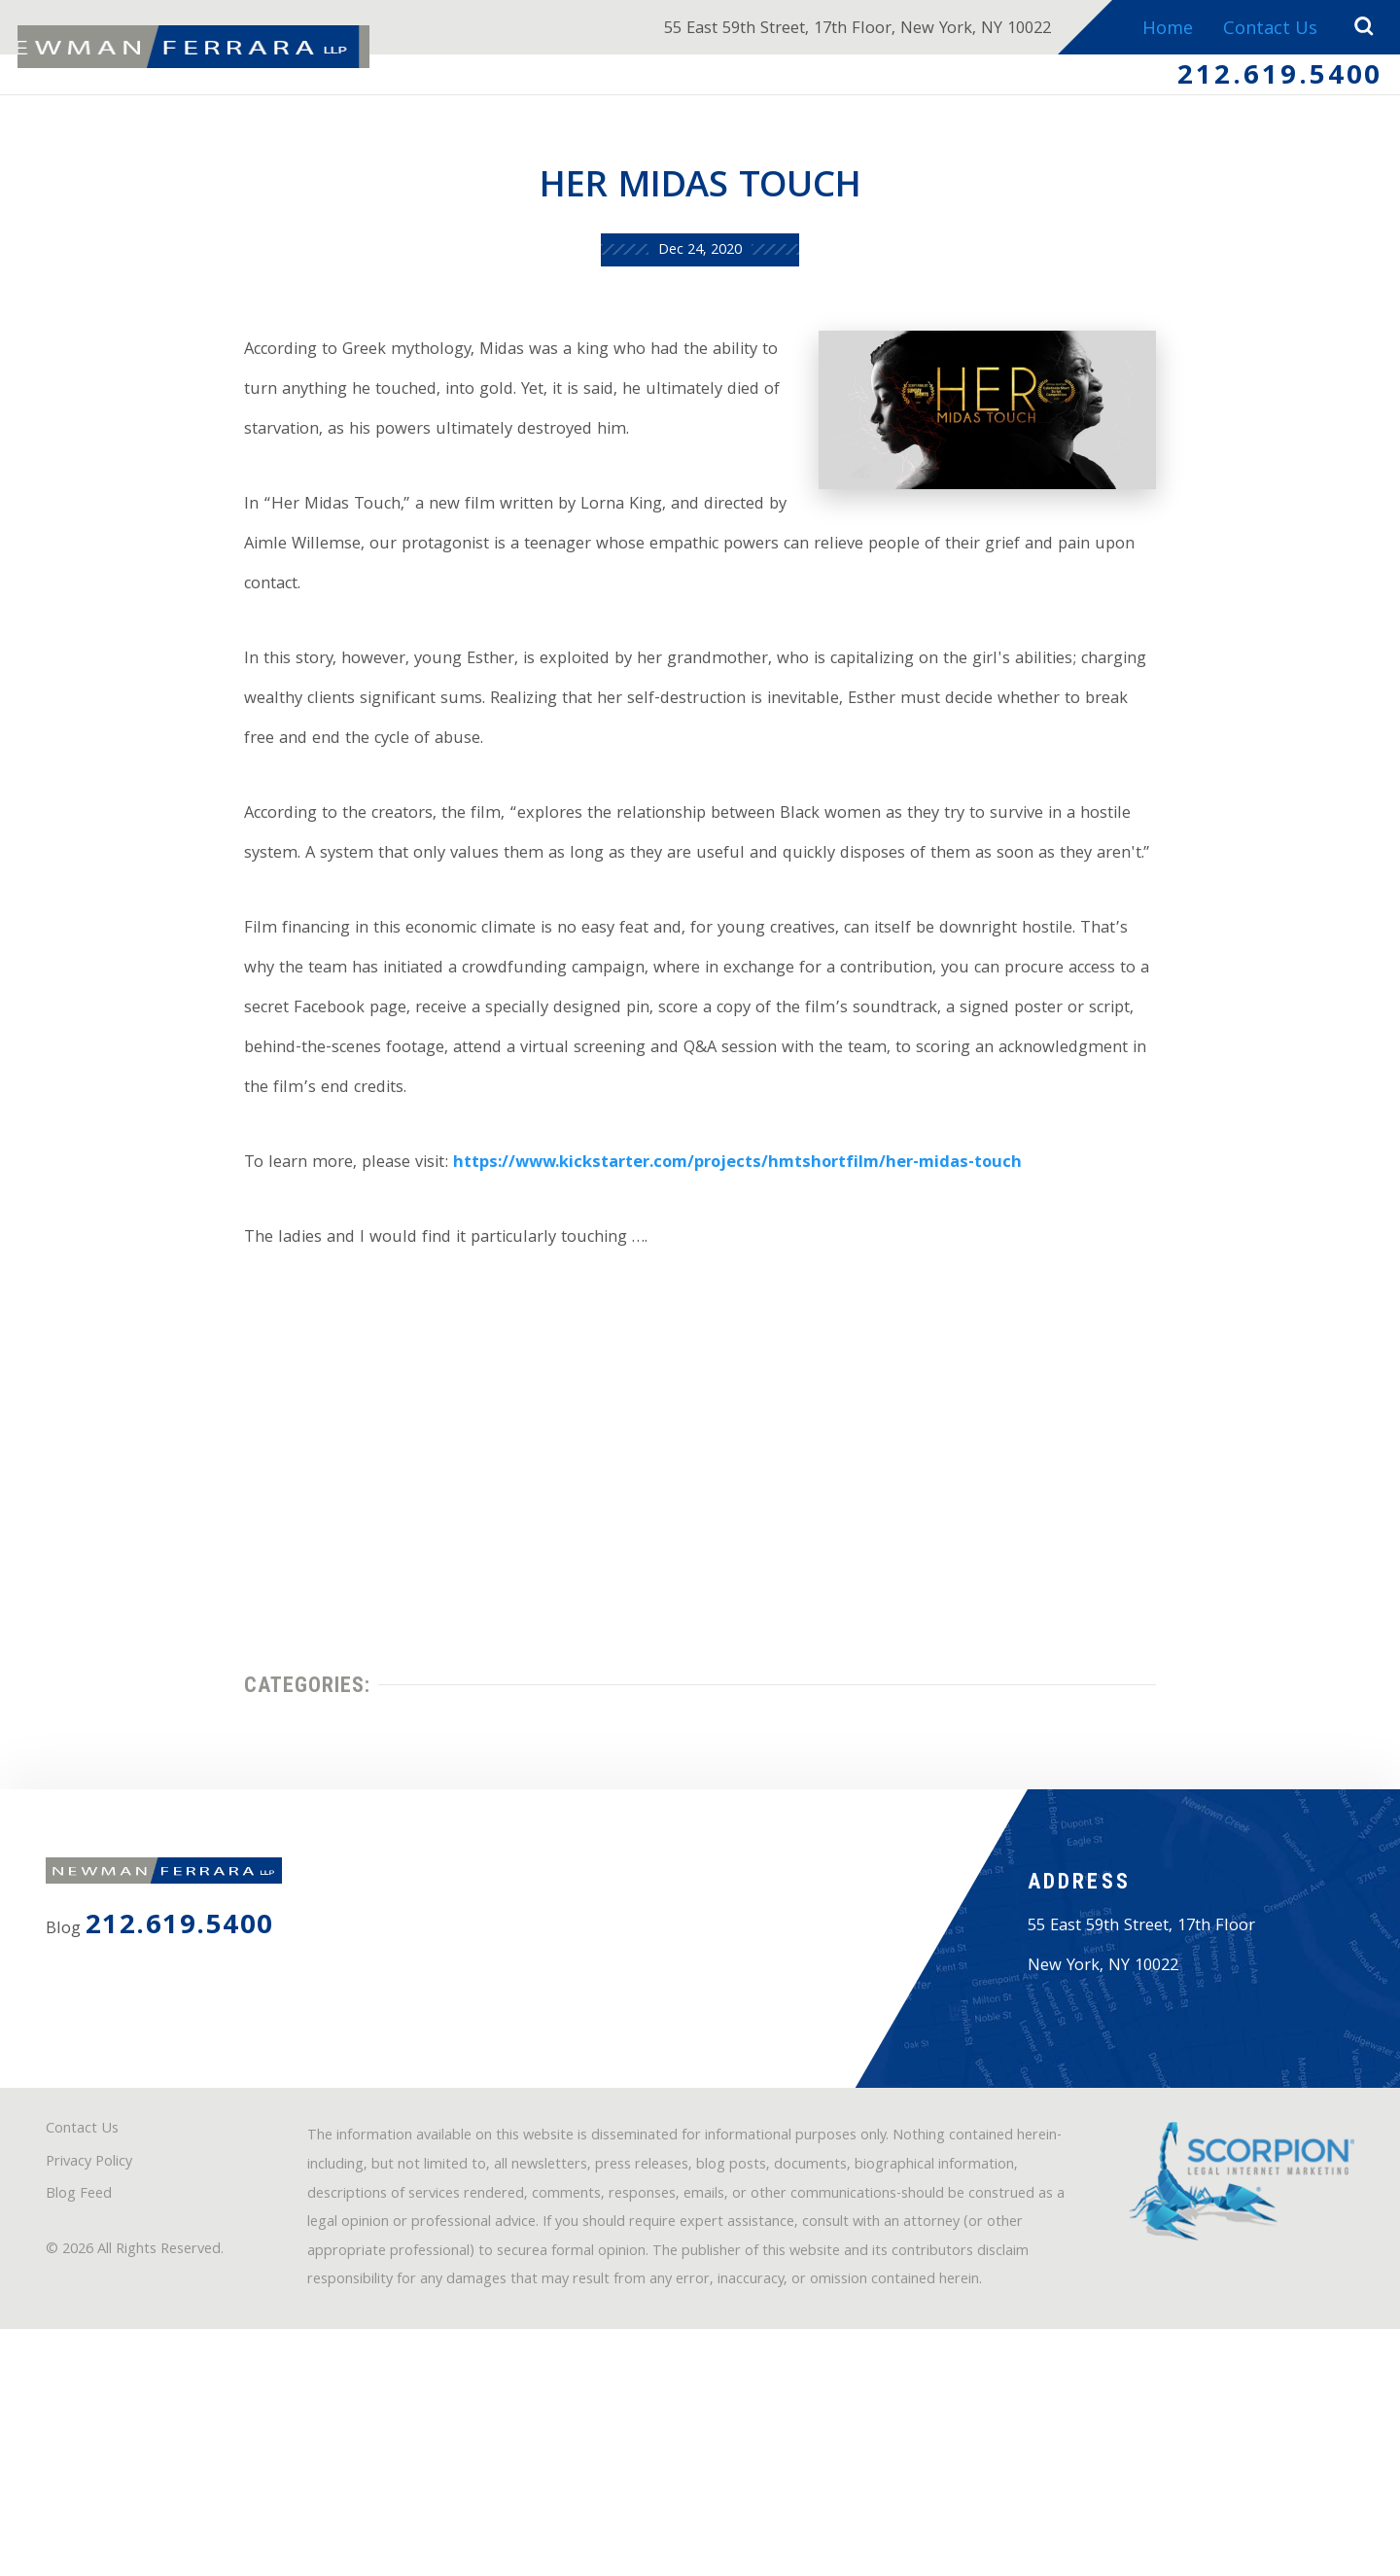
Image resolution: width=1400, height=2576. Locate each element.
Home (1162, 31)
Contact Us (1266, 31)
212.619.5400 (1272, 80)
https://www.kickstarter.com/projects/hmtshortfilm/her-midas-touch (732, 1257)
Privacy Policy (100, 2359)
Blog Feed (87, 2395)
